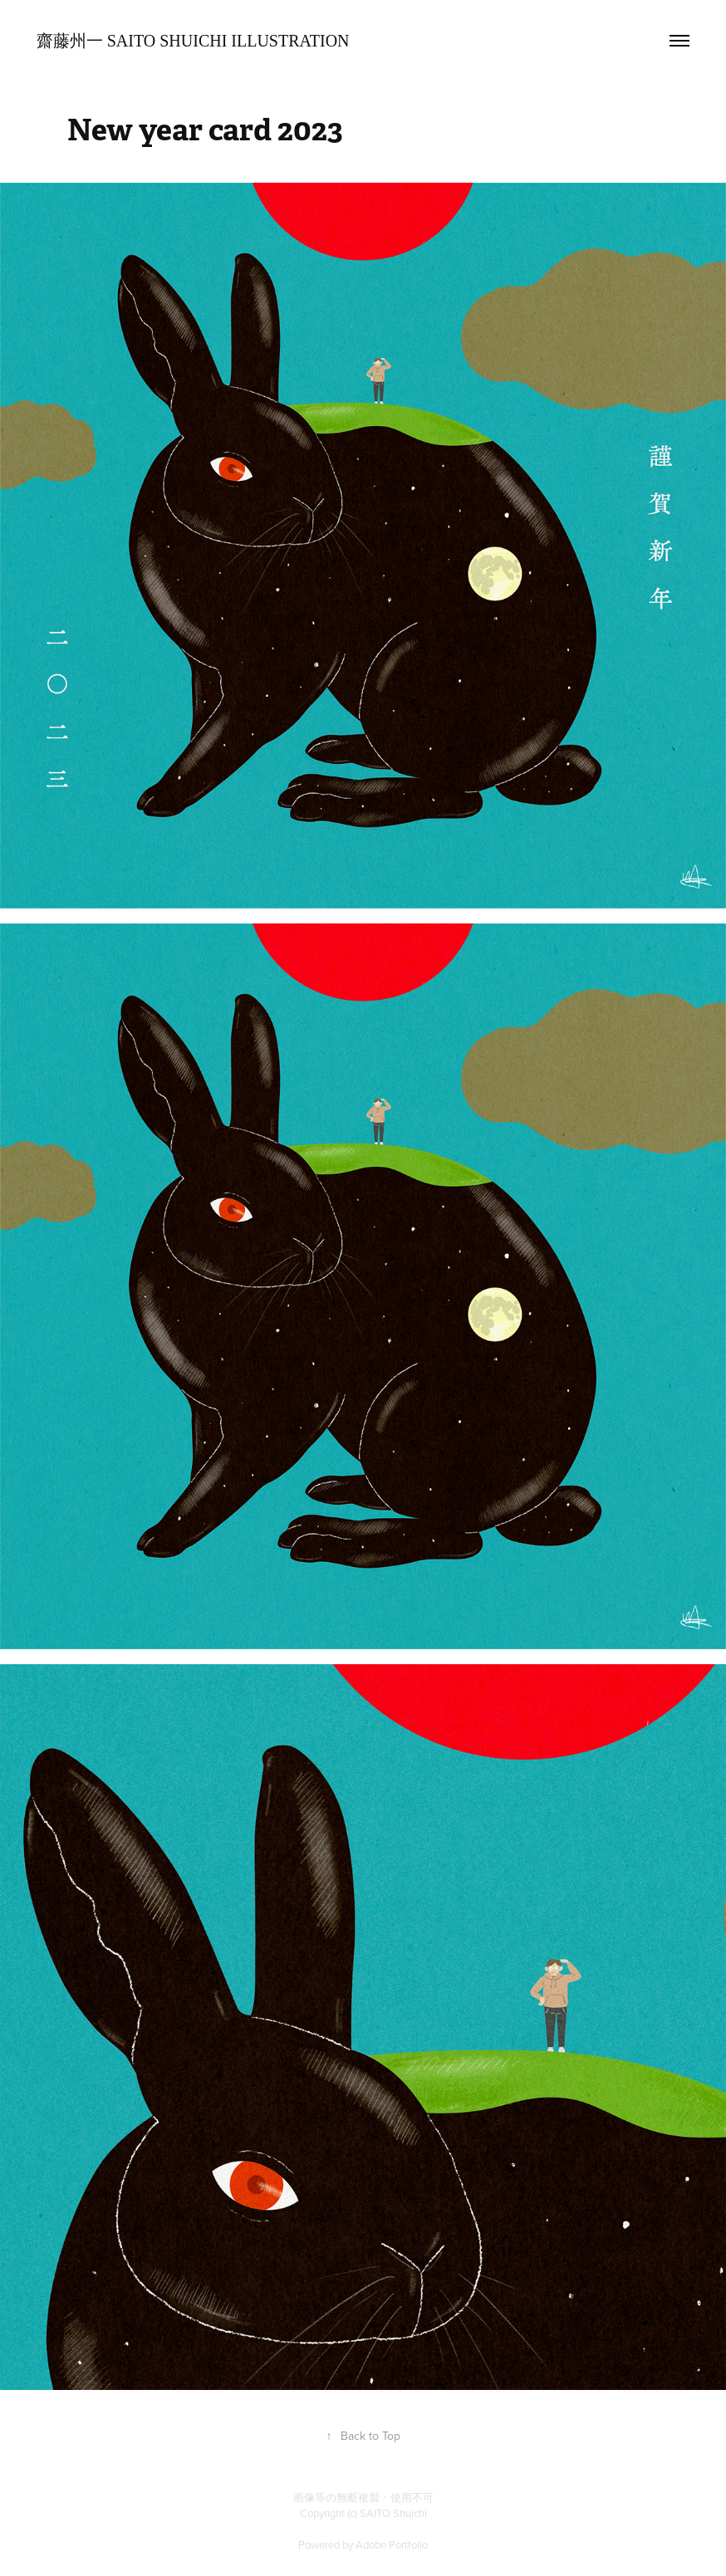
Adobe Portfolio (392, 2544)
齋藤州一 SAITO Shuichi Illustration (193, 41)
